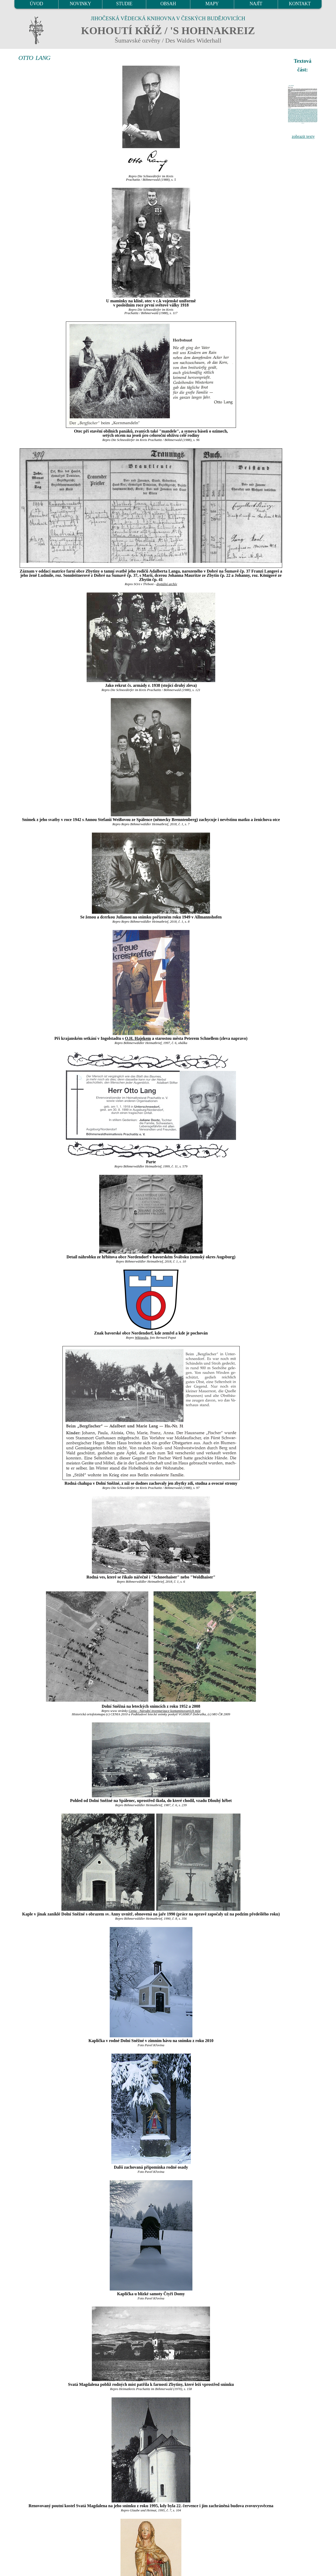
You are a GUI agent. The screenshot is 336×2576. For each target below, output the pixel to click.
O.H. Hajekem (138, 1038)
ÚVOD (36, 3)
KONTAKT (300, 3)
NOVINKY (80, 3)
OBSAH (168, 3)
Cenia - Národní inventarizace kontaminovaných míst (165, 1711)
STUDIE (124, 3)
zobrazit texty (303, 136)
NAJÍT (256, 3)
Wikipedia (141, 1337)
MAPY (211, 3)
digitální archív (166, 584)
